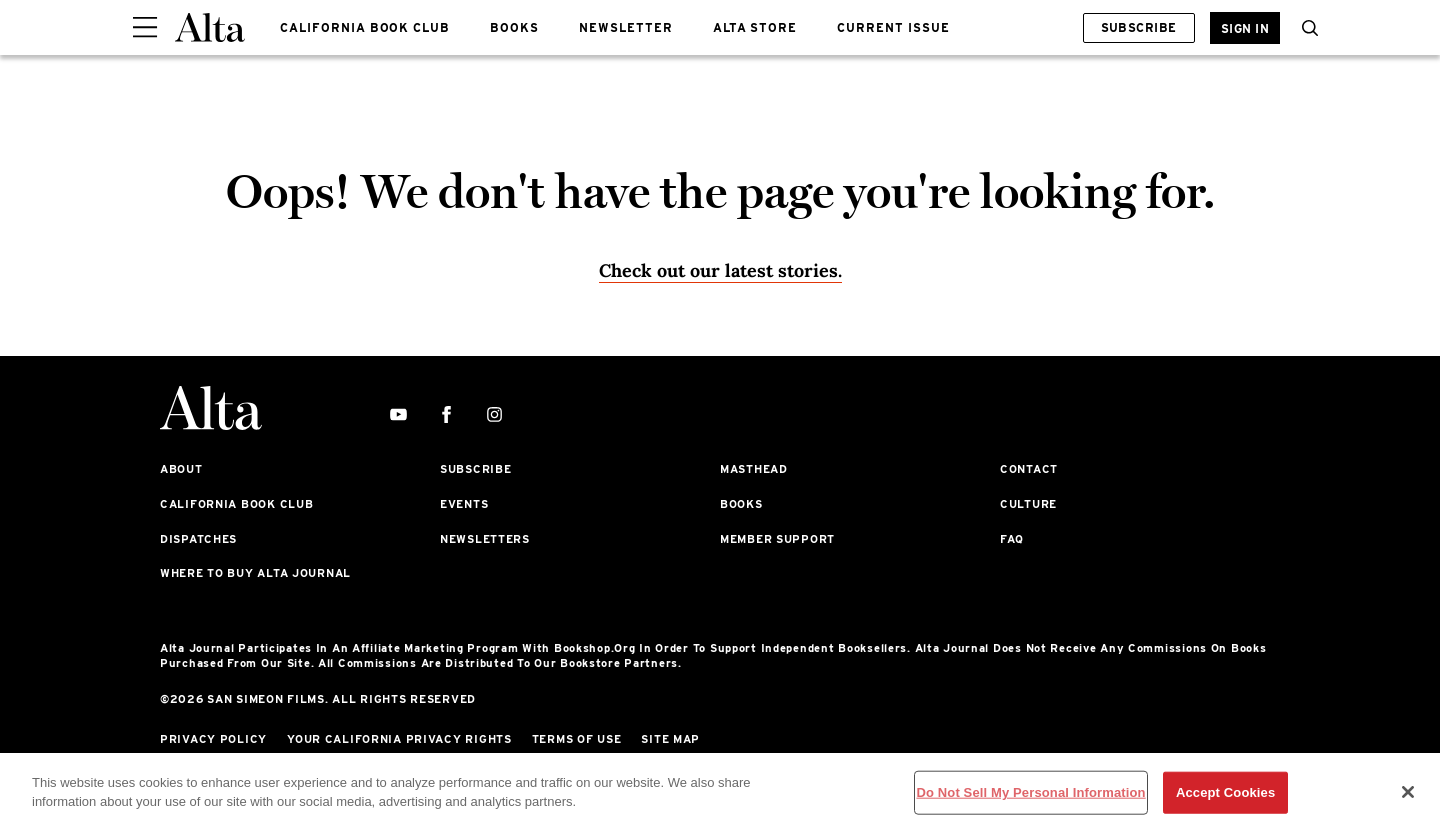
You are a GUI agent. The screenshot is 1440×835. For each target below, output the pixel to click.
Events (464, 504)
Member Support (777, 539)
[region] (720, 794)
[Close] (1408, 792)
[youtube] (398, 415)
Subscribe (1139, 27)
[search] (1305, 28)
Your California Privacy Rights (399, 739)
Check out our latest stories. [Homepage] (720, 270)
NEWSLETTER (626, 27)
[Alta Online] (210, 27)
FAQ (1012, 539)
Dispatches (198, 539)
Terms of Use (577, 739)
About (181, 469)
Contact (1029, 469)
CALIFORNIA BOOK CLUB (365, 27)
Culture (1028, 504)
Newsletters (485, 539)
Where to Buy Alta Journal (255, 573)
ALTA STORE (755, 27)
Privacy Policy (213, 739)
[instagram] (494, 415)
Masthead (754, 469)
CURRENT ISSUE (893, 27)
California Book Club (236, 504)
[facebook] (446, 415)
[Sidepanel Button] (145, 28)
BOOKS (514, 27)
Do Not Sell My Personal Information (1030, 792)
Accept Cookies (1225, 792)
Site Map (670, 739)
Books (741, 504)
